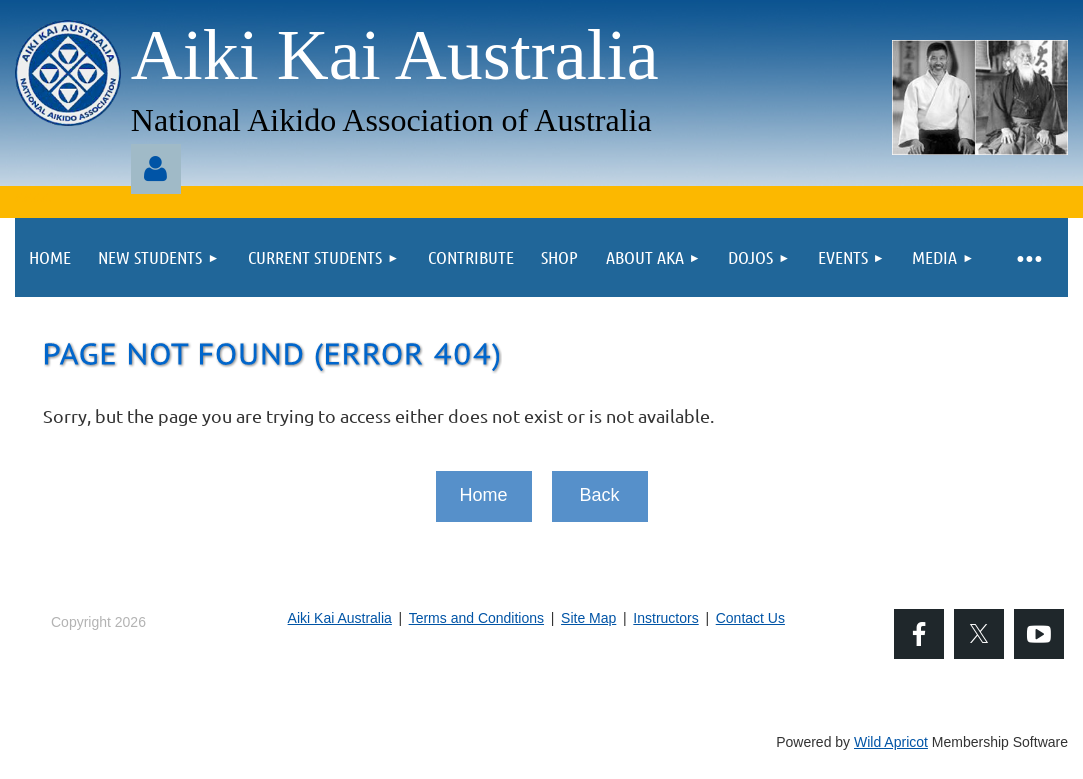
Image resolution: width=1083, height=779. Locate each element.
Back (599, 495)
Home (483, 495)
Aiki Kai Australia (340, 618)
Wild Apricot (891, 742)
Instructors (665, 618)
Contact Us (750, 618)
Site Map (588, 618)
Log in (156, 169)
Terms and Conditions (476, 618)
